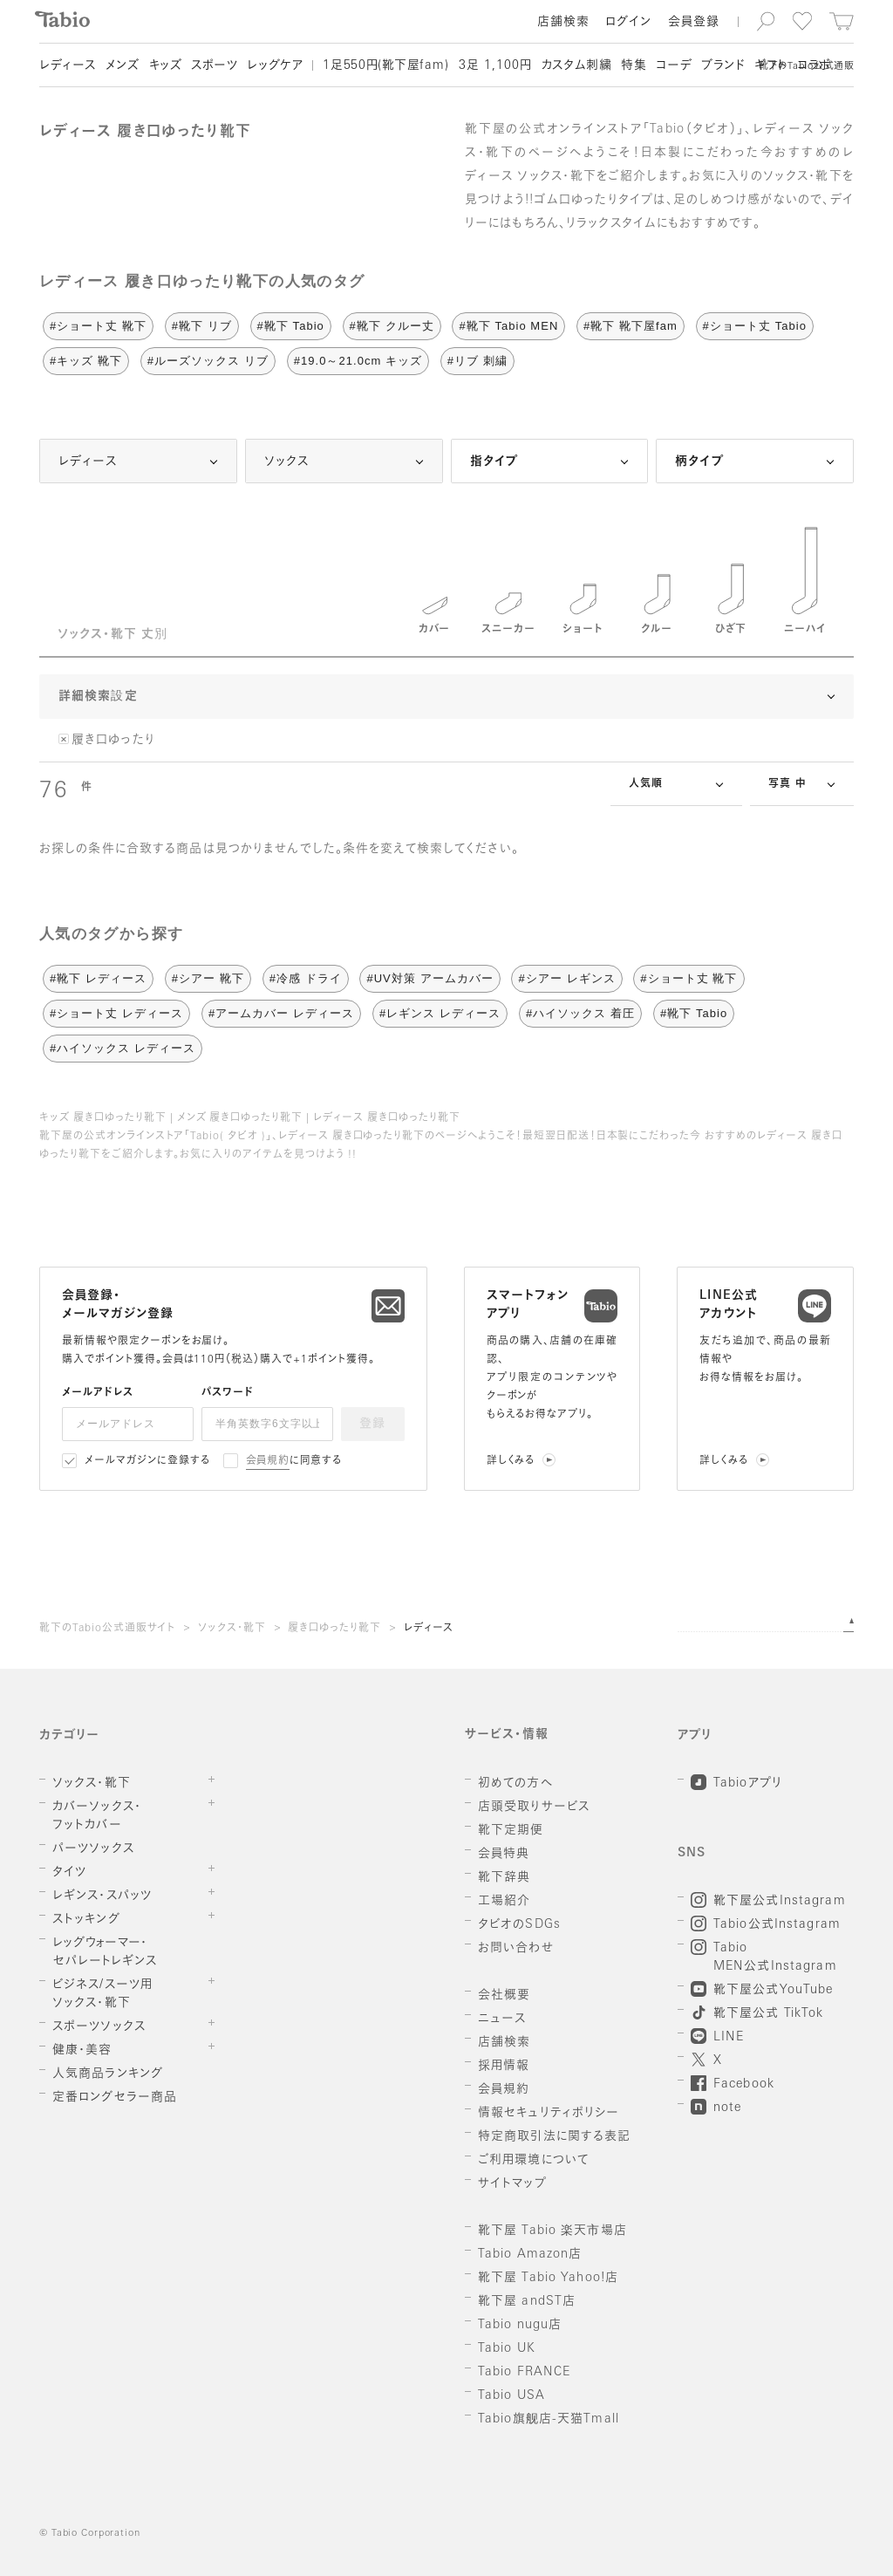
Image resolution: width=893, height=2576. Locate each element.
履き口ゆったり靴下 (334, 1628)
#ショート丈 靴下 (98, 325)
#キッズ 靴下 (86, 360)
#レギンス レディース (440, 1013)
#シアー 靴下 (208, 978)
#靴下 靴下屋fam (630, 325)
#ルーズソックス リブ (208, 360)
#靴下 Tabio (290, 325)
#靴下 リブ (202, 325)
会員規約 (268, 1461)
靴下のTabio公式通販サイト (107, 1628)
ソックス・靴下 (232, 1628)
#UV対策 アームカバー (429, 978)
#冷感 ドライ (305, 978)
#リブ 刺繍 (477, 360)
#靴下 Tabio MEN (508, 325)
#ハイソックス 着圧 (580, 1013)
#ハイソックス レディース (122, 1048)
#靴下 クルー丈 (392, 325)
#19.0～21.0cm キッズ (358, 360)
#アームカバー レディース (281, 1013)
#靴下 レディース (98, 978)
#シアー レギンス (566, 978)
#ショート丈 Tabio (755, 325)
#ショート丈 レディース (116, 1013)
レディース (429, 1628)
